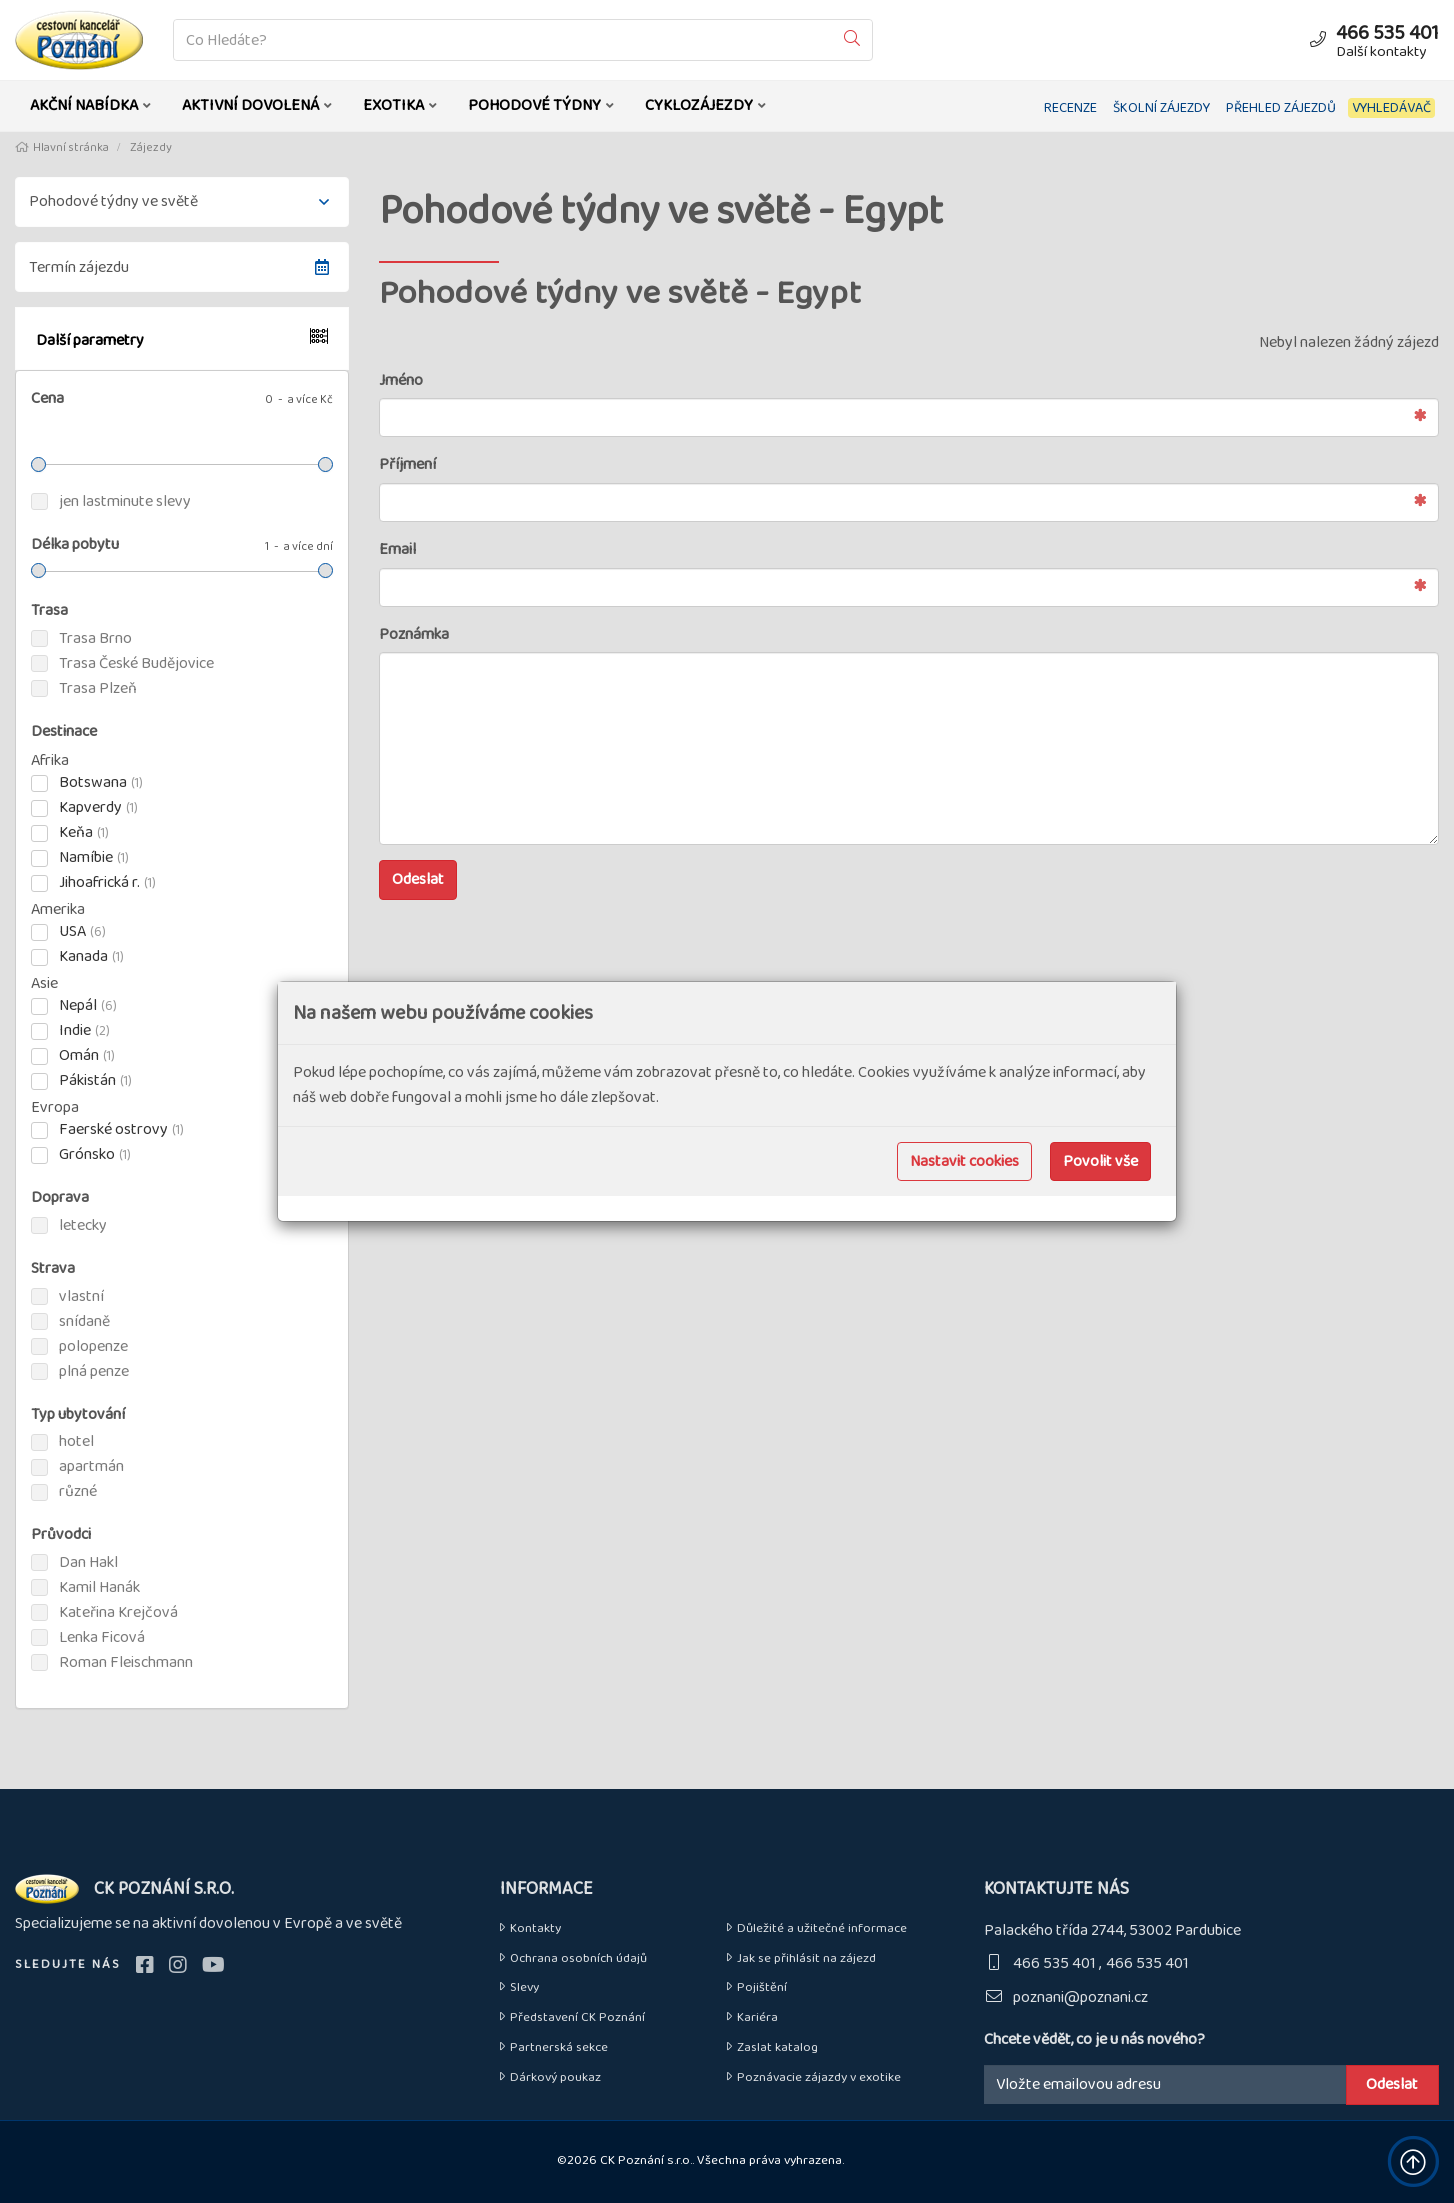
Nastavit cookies (964, 1161)
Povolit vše (1100, 1161)
